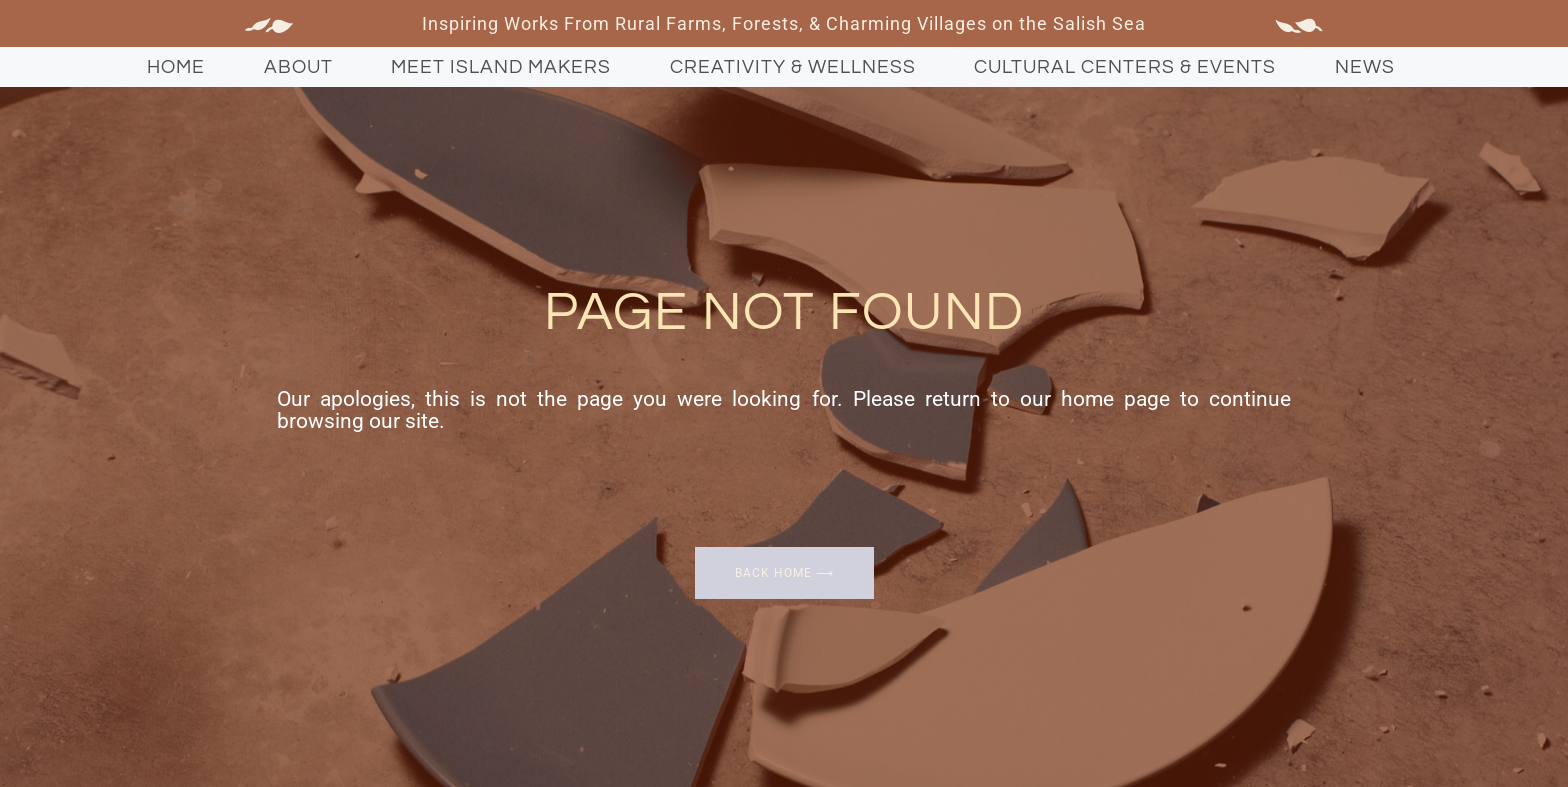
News (1365, 67)
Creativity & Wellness (793, 67)
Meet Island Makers (501, 67)
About (298, 67)
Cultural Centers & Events (1125, 67)
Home (176, 67)
